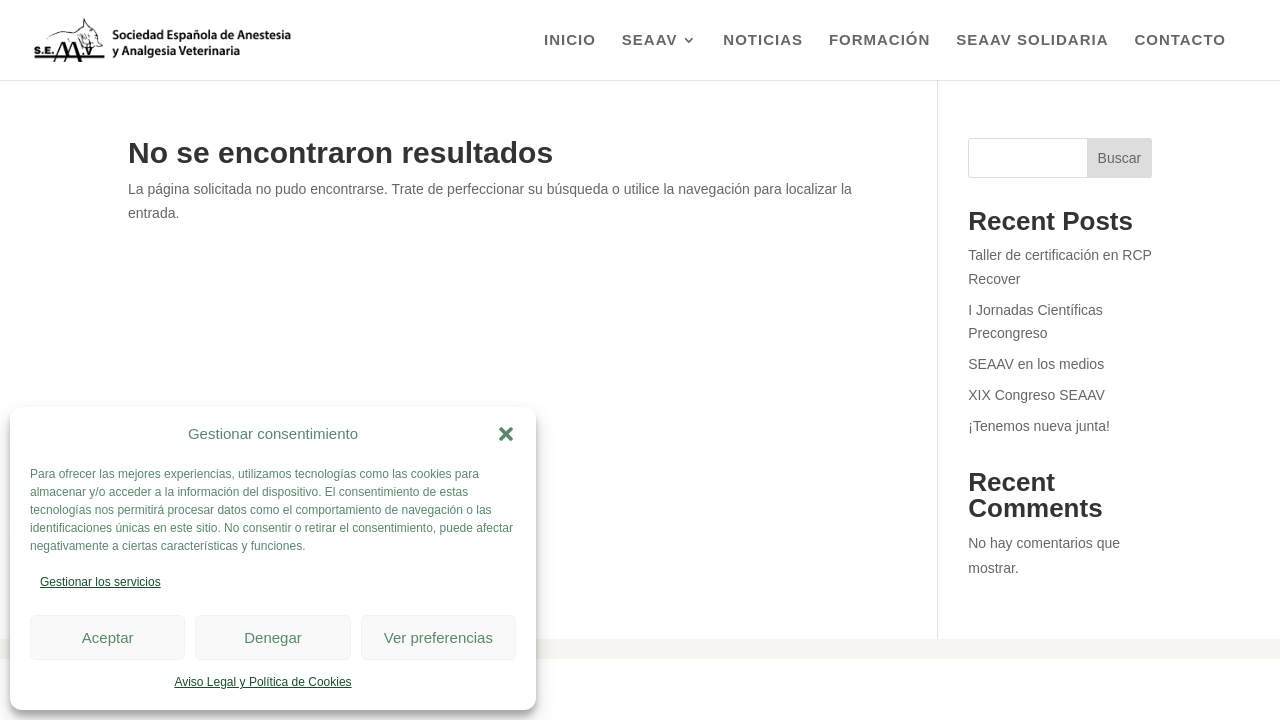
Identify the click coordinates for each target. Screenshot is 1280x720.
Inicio (570, 40)
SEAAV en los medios (1036, 364)
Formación (880, 40)
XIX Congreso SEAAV (1036, 395)
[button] (506, 434)
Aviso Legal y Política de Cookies (262, 682)
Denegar (273, 637)
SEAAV (650, 40)
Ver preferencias (438, 637)
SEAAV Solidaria (1032, 40)
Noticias (763, 40)
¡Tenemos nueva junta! (1039, 426)
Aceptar (108, 637)
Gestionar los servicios (100, 582)
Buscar (1120, 158)
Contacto (1180, 40)
